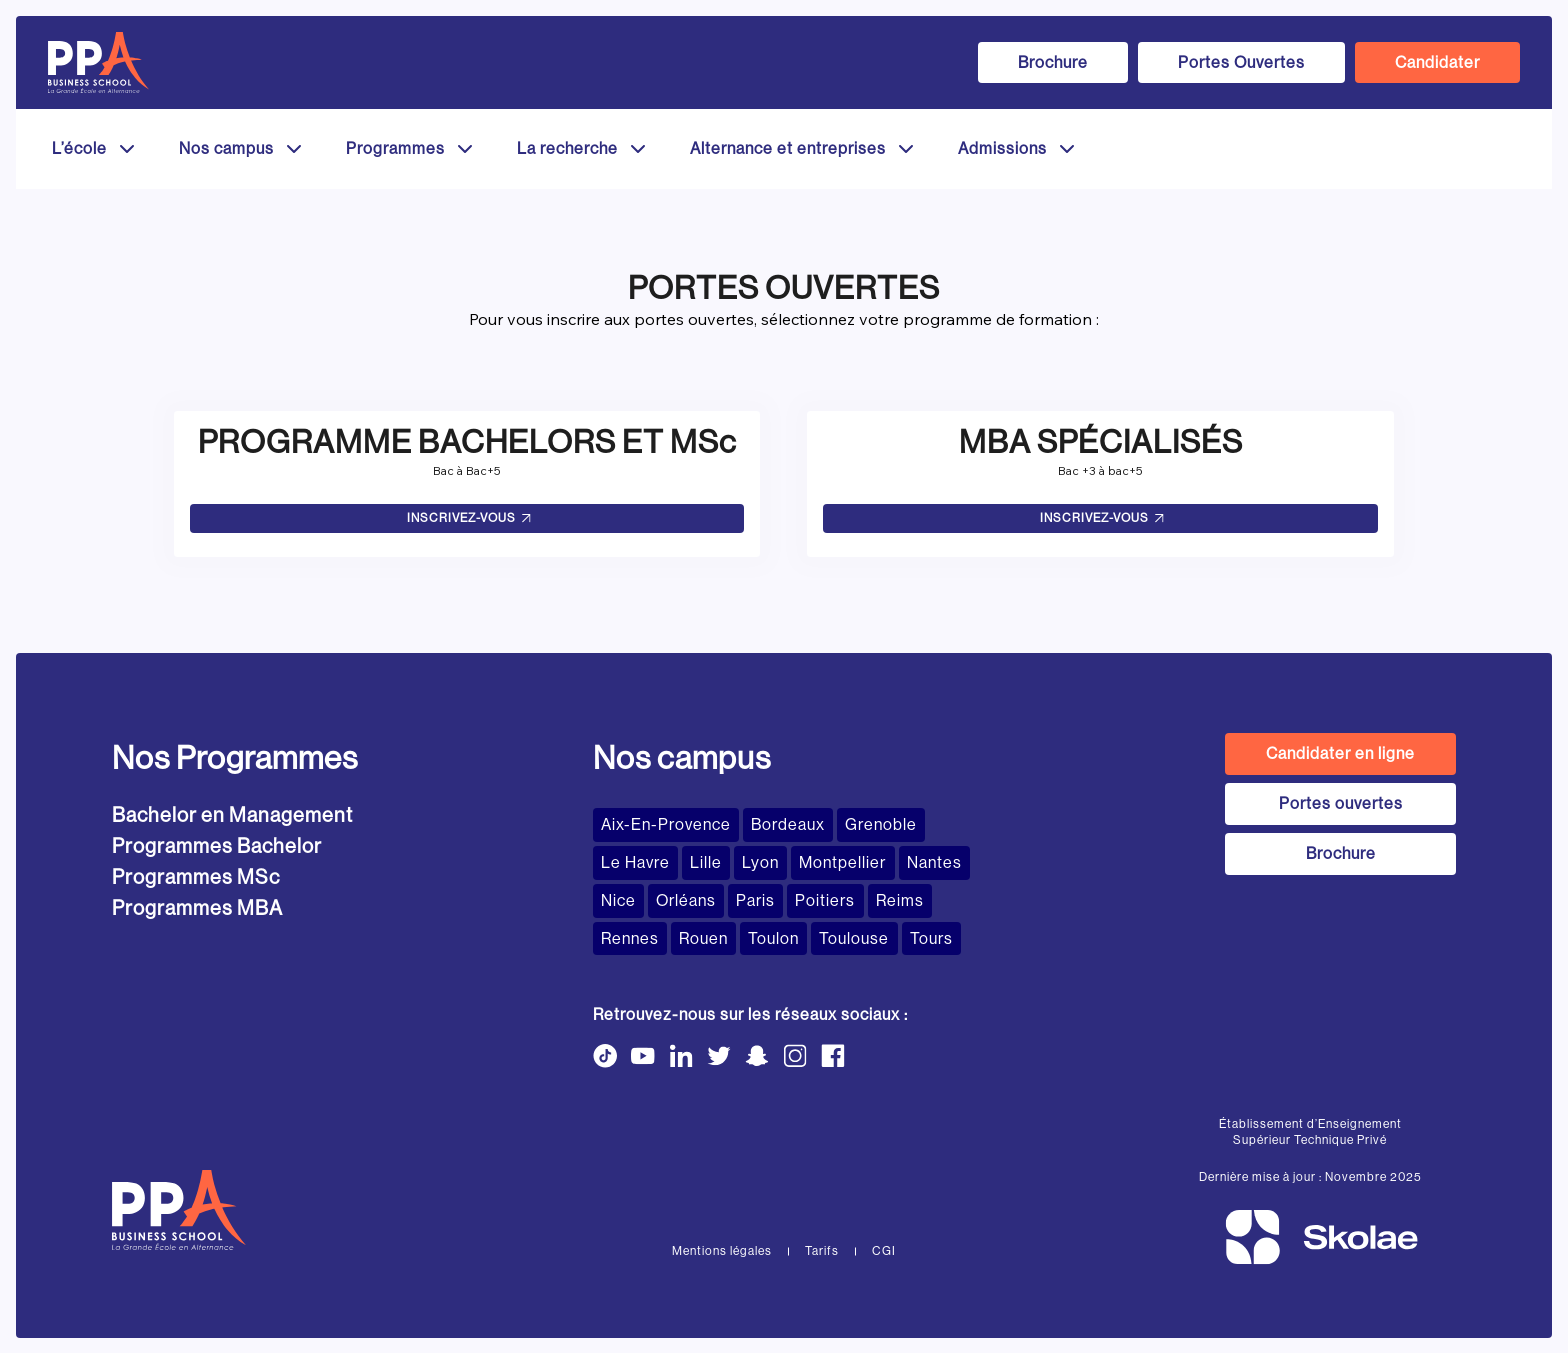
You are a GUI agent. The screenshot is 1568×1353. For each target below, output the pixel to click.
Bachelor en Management (232, 815)
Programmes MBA (197, 908)
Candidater (1437, 62)
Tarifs (822, 1250)
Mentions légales (722, 1250)
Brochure (1053, 62)
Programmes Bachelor (217, 846)
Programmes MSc (196, 877)
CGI (884, 1250)
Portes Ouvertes (1241, 62)
